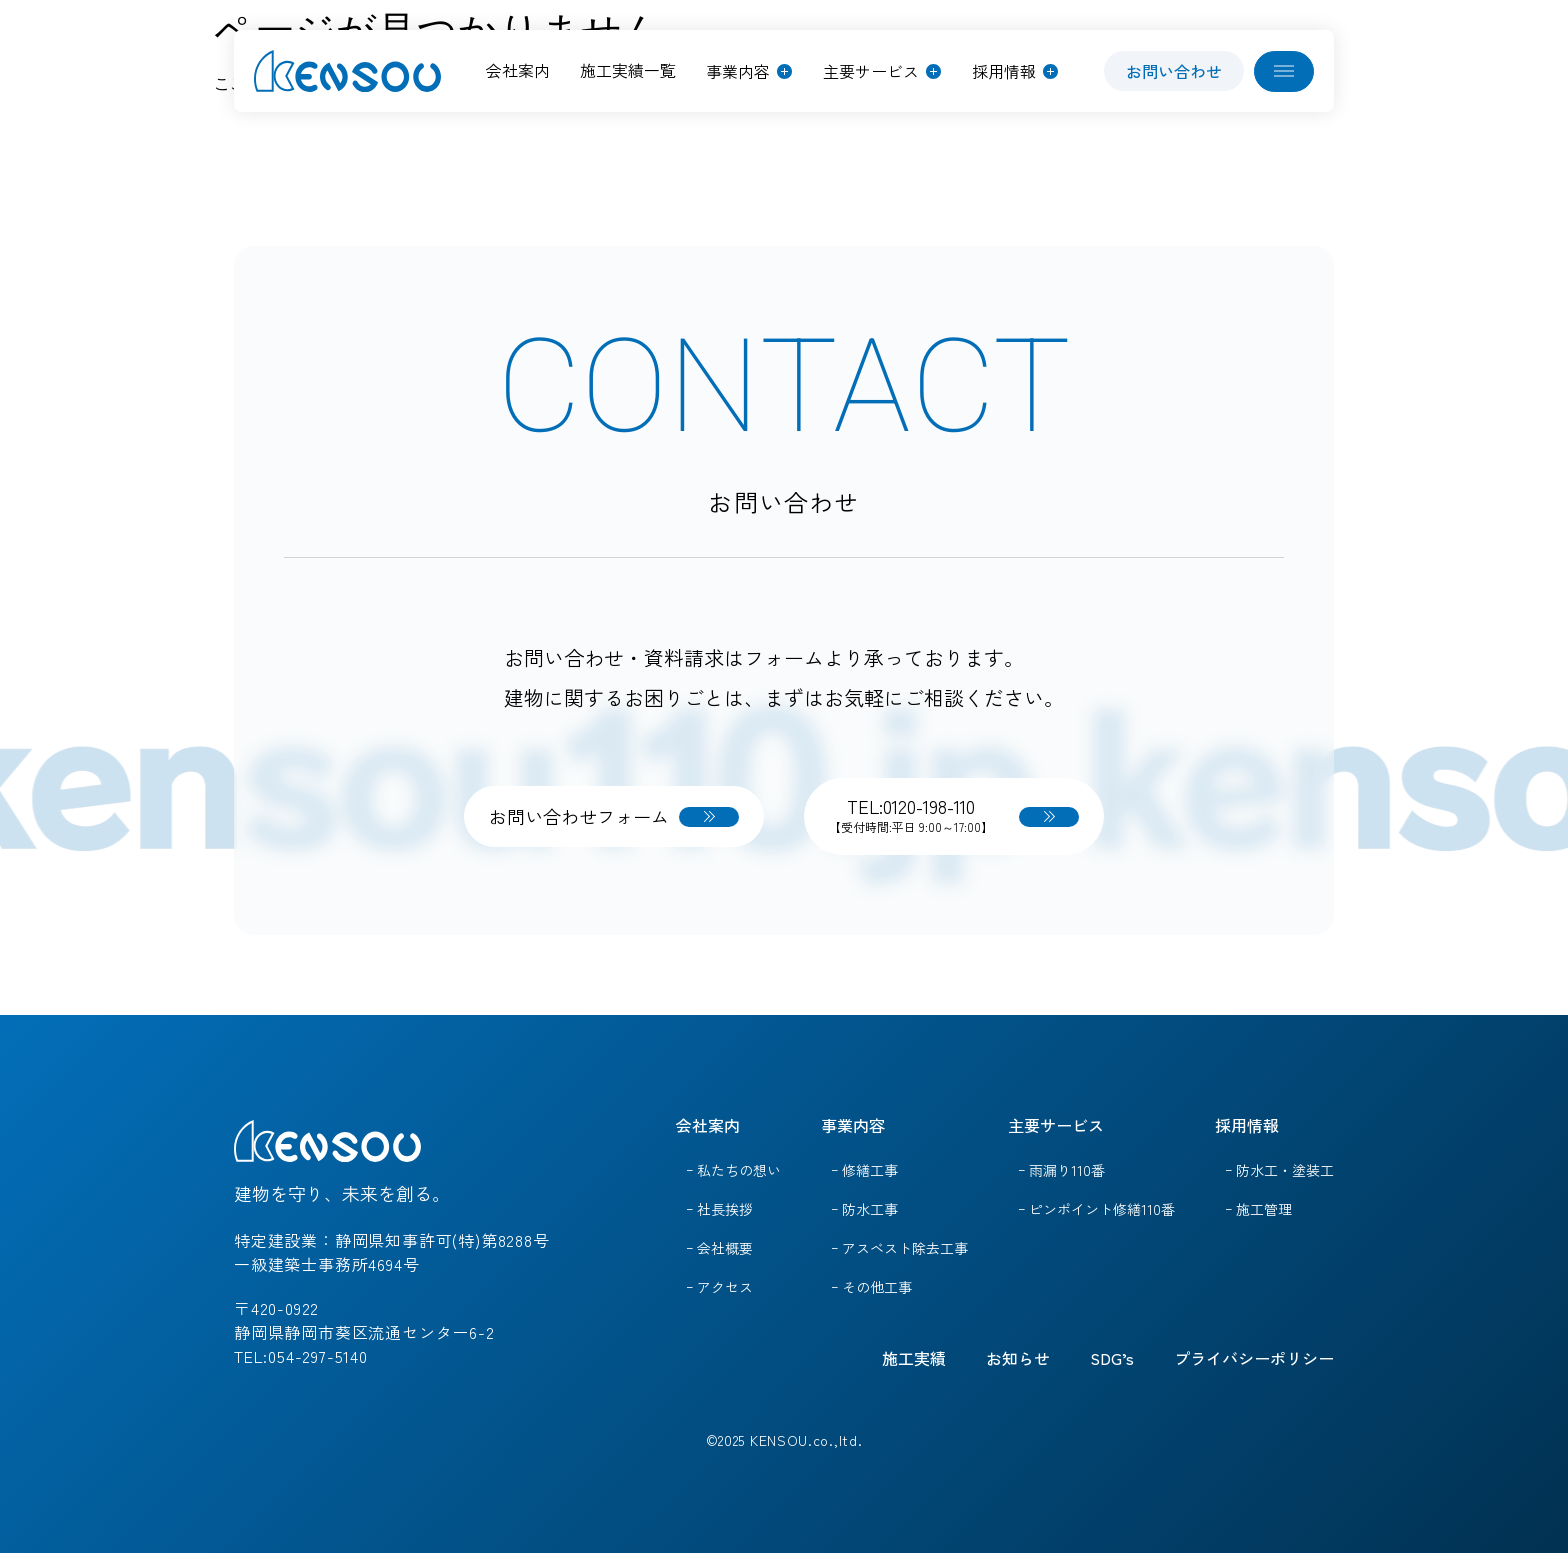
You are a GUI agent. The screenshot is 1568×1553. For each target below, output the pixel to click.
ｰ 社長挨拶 (719, 1209)
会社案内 (708, 1125)
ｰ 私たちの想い (733, 1170)
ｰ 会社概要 (719, 1248)
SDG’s (1112, 1358)
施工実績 (914, 1358)
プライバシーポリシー (1254, 1358)
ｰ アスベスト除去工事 (899, 1248)
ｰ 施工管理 (1258, 1209)
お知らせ (1018, 1358)
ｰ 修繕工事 (864, 1170)
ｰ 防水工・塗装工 (1279, 1170)
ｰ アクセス (719, 1287)
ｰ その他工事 (871, 1287)
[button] (748, 71)
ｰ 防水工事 (864, 1209)
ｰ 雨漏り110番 (1061, 1170)
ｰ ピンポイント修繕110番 (1096, 1209)
